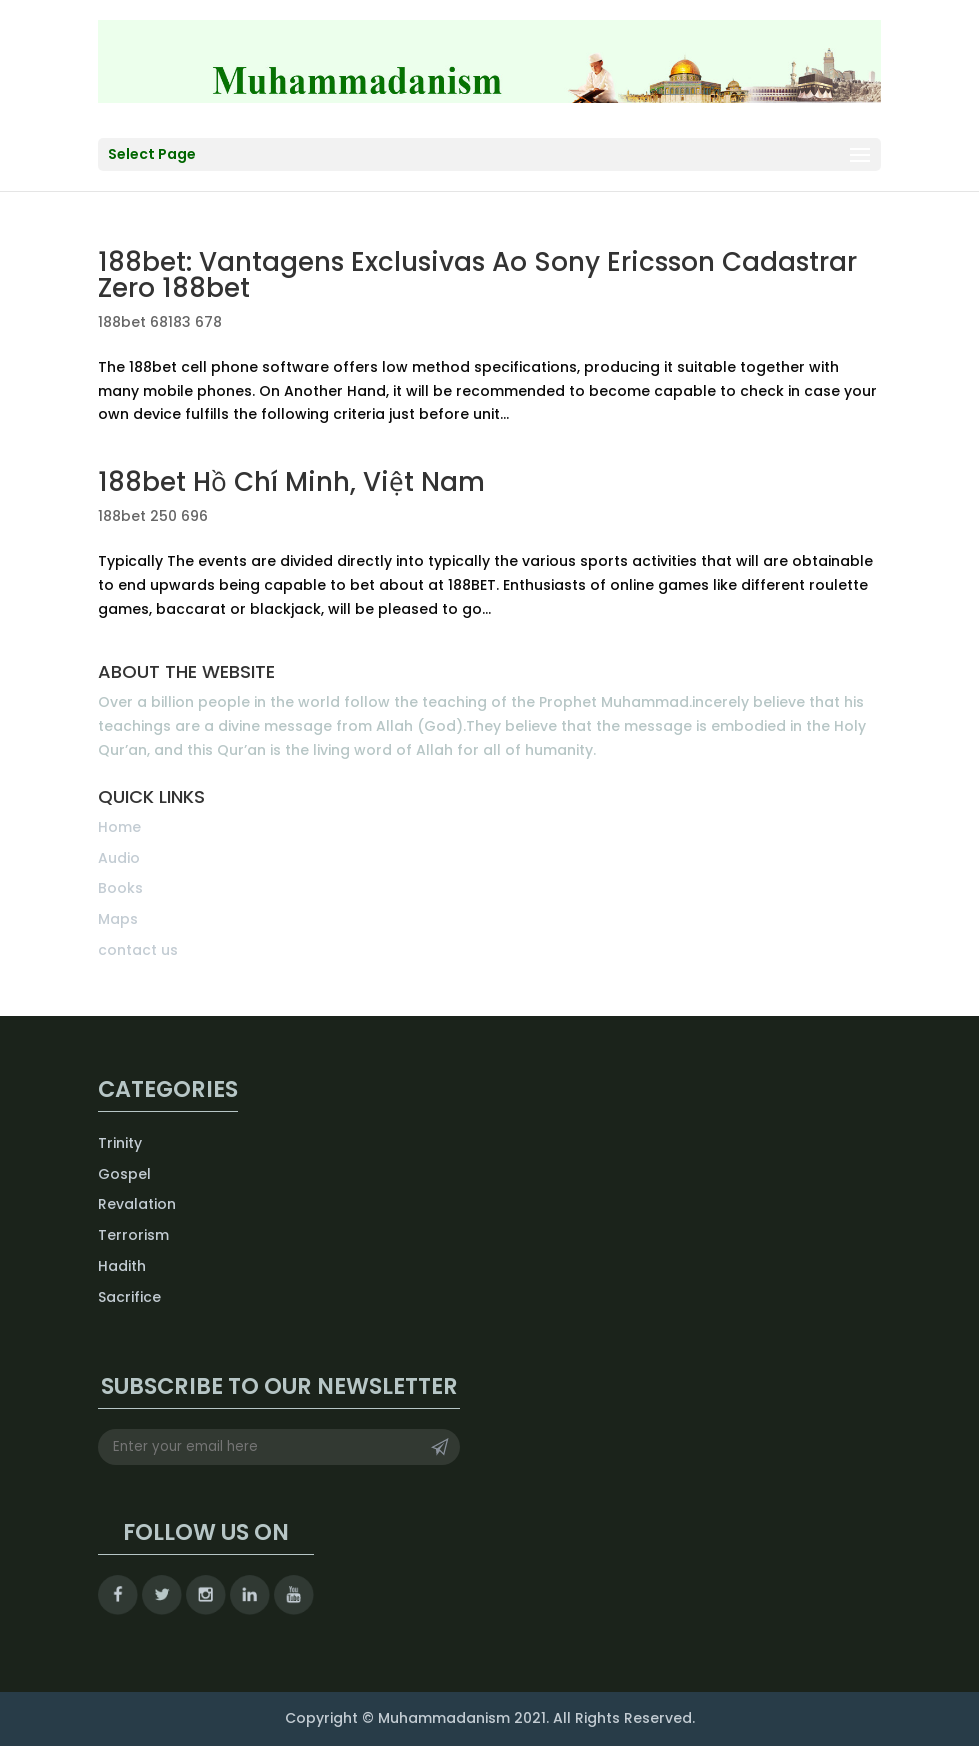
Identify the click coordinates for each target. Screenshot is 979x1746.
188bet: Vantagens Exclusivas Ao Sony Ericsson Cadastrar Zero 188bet (477, 275)
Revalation (137, 1204)
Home (119, 827)
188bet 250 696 (153, 516)
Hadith (122, 1266)
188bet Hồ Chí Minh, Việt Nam (291, 482)
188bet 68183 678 (160, 322)
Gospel (124, 1174)
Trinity (120, 1143)
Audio (119, 858)
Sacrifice (129, 1297)
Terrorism (133, 1235)
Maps (118, 919)
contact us (138, 950)
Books (120, 888)
